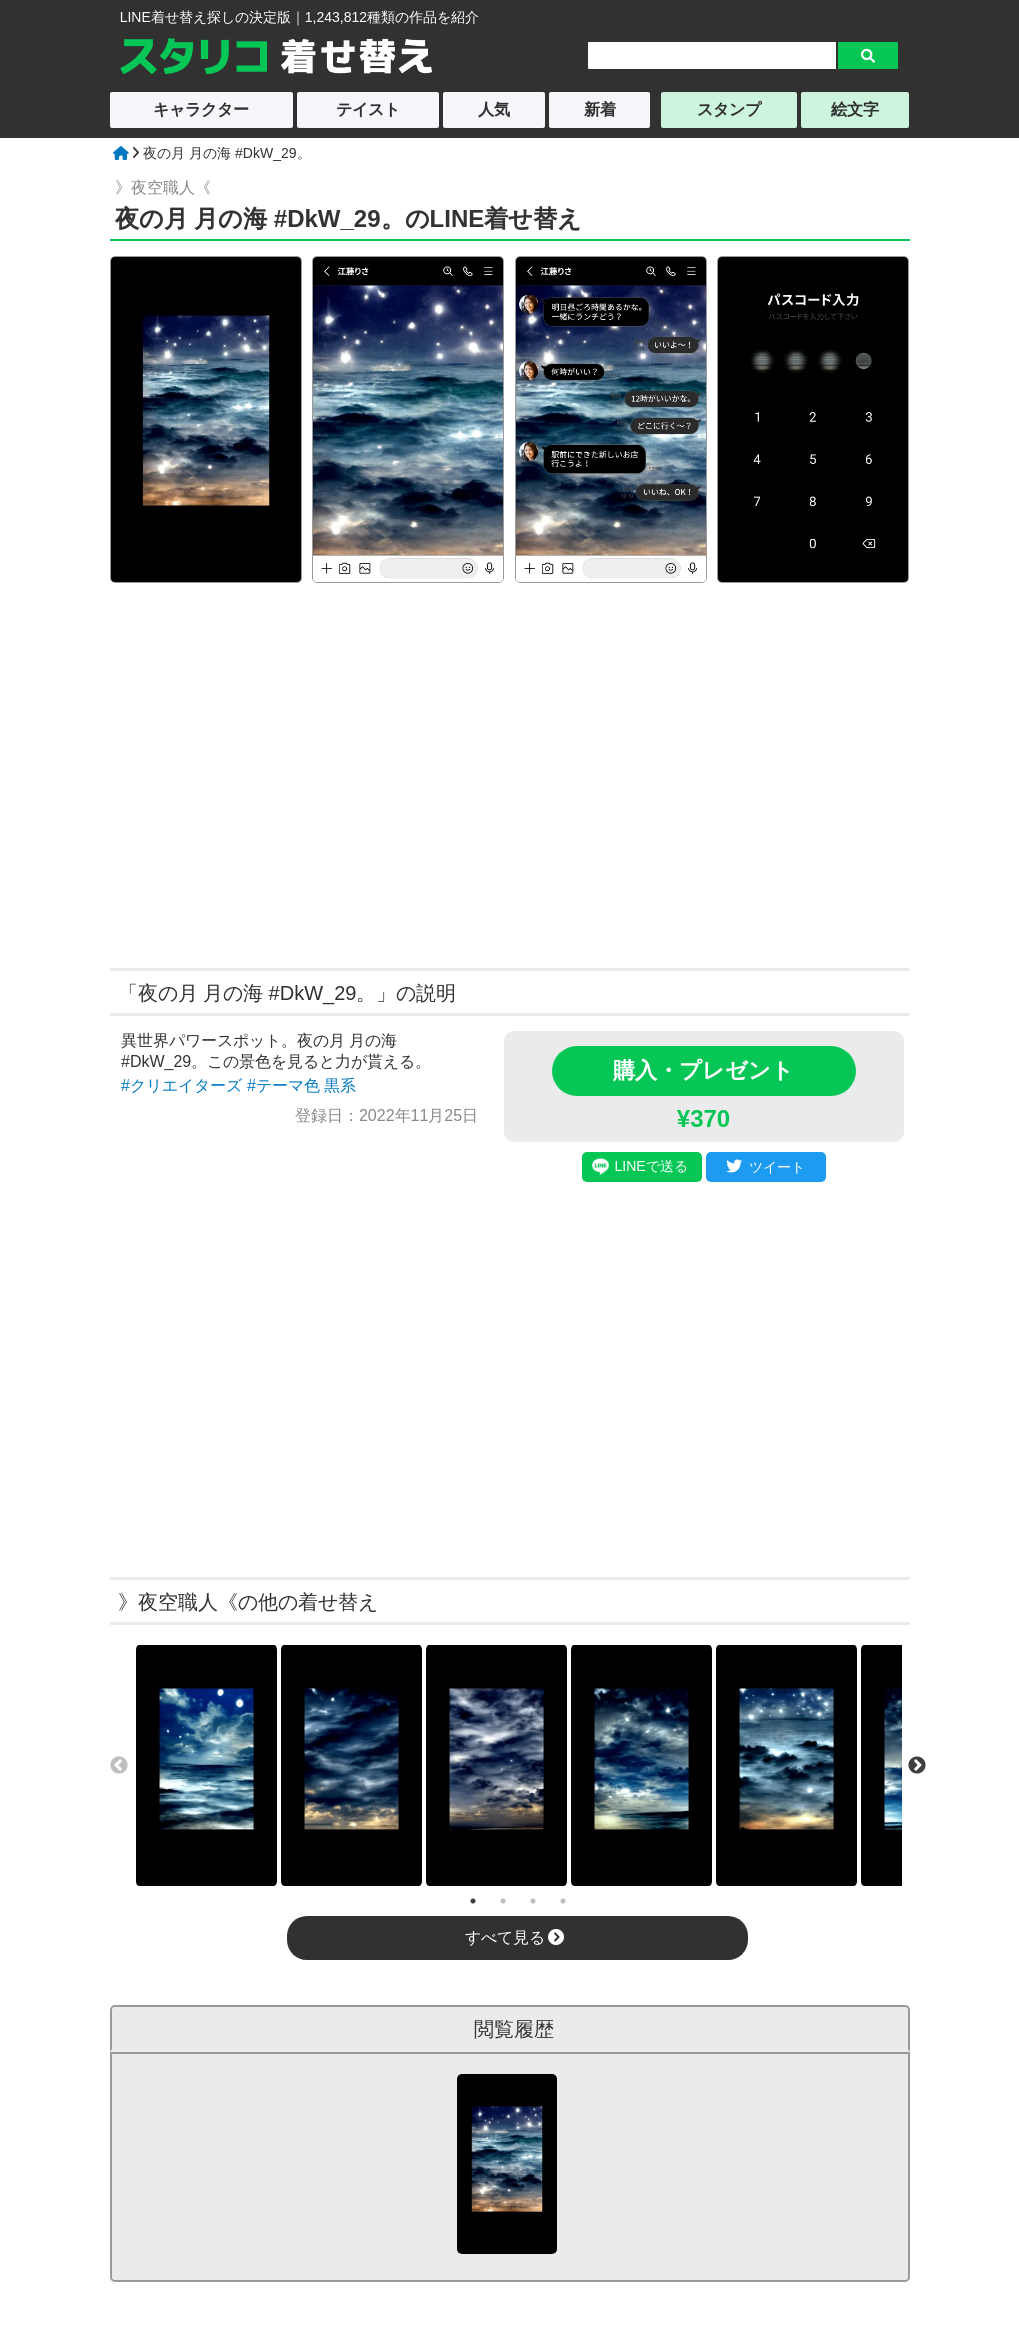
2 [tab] (503, 1901)
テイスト (368, 109)
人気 (494, 109)
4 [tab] (563, 1901)
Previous (119, 1766)
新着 (600, 109)
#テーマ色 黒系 (301, 1085)
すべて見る (514, 1937)
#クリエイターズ (181, 1085)
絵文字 (855, 109)
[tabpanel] (206, 1765)
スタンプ (729, 109)
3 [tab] (533, 1901)
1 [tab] (473, 1901)
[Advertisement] (318, 773)
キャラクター (201, 109)
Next (917, 1766)
